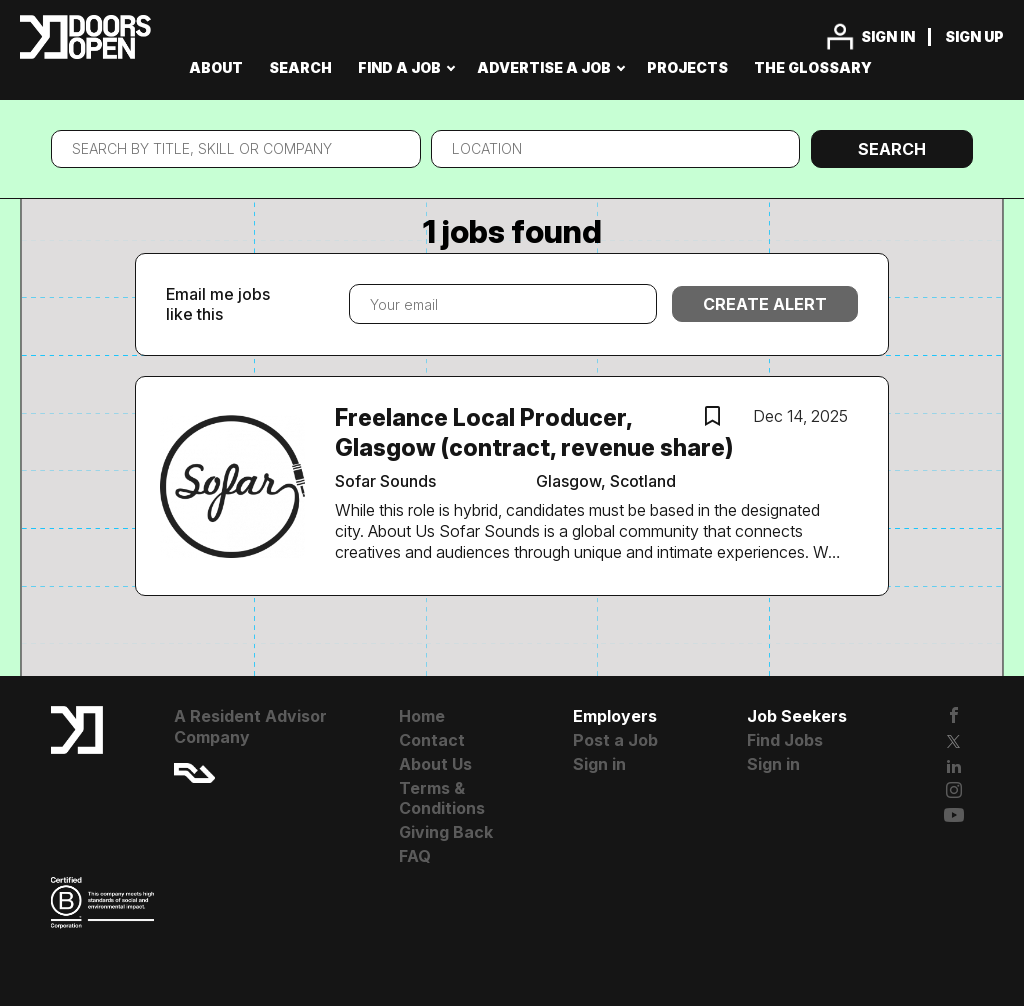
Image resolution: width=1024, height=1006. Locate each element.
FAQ (415, 856)
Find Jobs (785, 740)
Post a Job (615, 740)
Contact (432, 740)
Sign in (888, 36)
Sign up (974, 36)
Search (892, 149)
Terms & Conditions (442, 798)
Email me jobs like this (218, 304)
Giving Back (446, 832)
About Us (435, 764)
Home (422, 716)
